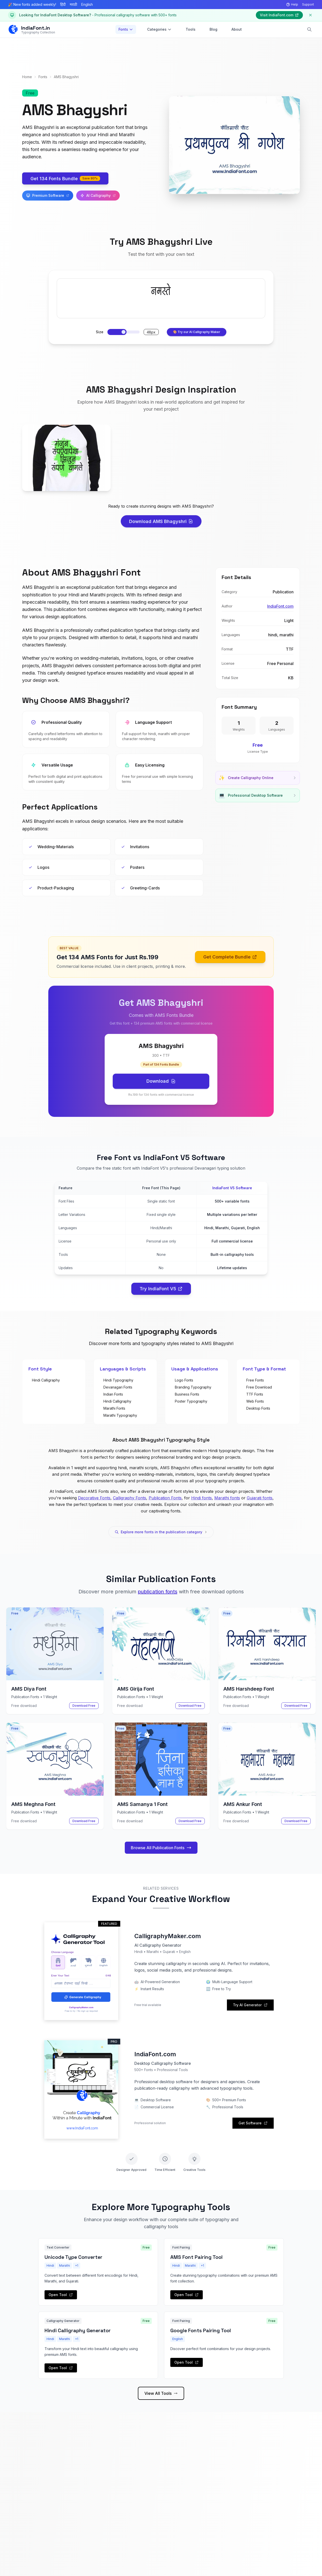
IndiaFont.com (280, 606)
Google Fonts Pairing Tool (200, 2330)
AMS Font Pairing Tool (196, 2257)
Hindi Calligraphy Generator (78, 2330)
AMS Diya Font (28, 1689)
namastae (161, 298)
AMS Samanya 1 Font (142, 1804)
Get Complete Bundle (230, 957)
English (87, 4)
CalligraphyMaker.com (167, 1936)
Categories (159, 29)
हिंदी (63, 4)
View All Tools (161, 2393)
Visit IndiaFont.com (279, 15)
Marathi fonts (227, 1497)
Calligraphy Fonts (129, 1497)
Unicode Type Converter (73, 2257)
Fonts (125, 29)
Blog (213, 29)
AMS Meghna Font (33, 1804)
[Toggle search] (309, 29)
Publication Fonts (165, 1497)
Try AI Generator (250, 2005)
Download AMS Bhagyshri (161, 521)
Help (292, 5)
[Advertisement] (161, 53)
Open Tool (61, 2295)
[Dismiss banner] (310, 15)
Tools (190, 29)
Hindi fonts (201, 1497)
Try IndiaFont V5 (161, 1288)
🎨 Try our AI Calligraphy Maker (196, 332)
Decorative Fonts (94, 1497)
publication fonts (157, 1592)
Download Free (83, 1705)
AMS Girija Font (135, 1689)
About (236, 29)
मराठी (73, 4)
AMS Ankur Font (242, 1804)
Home (27, 77)
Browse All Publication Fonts (161, 1847)
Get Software (253, 2123)
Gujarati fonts (259, 1497)
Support (308, 4)
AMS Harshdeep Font (248, 1689)
